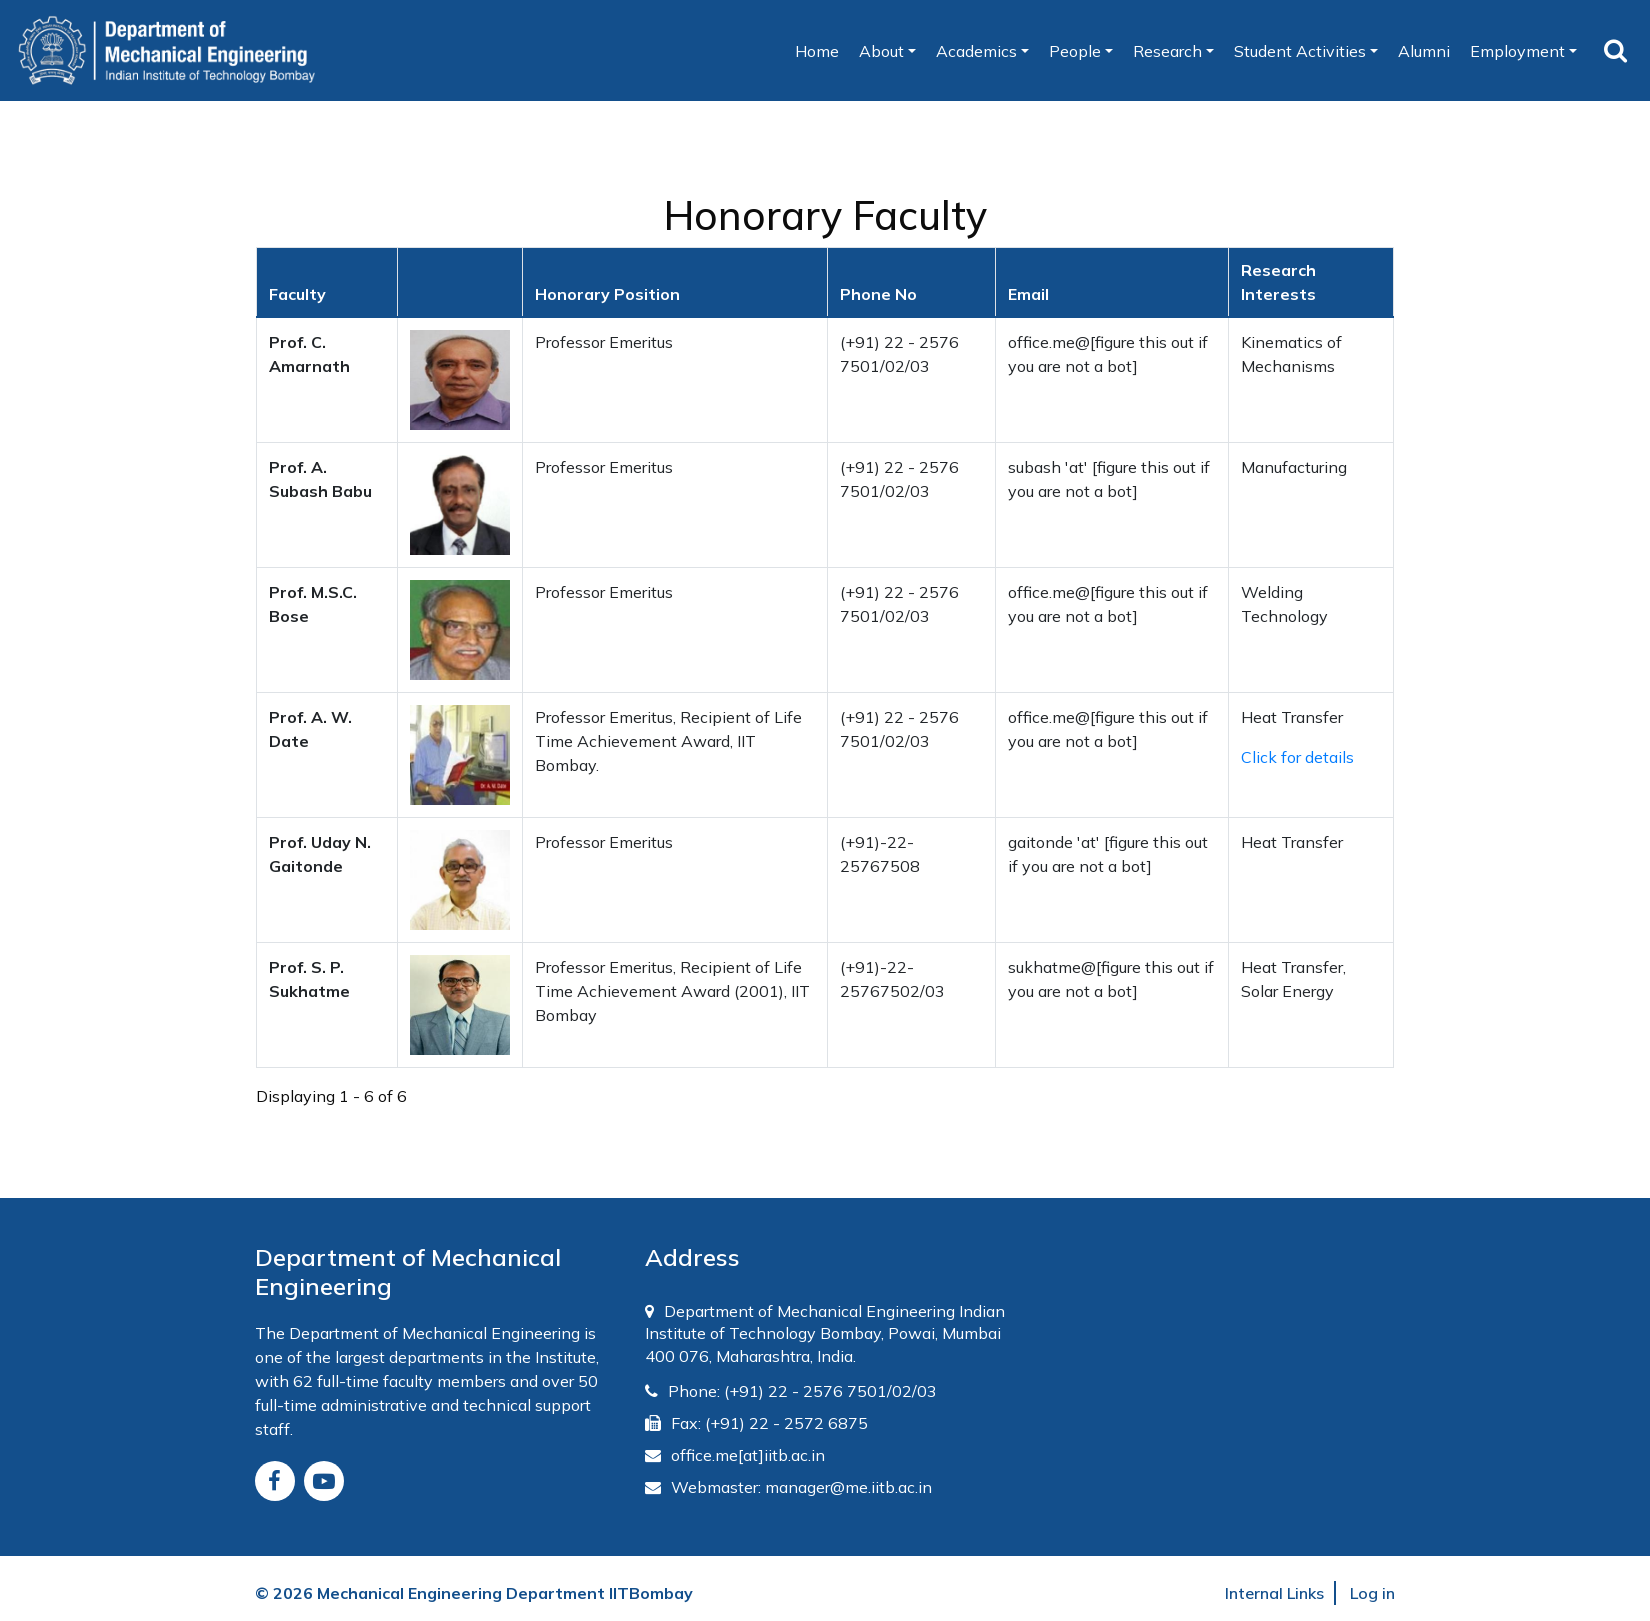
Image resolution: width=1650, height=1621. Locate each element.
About (881, 51)
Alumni (1424, 51)
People (1075, 51)
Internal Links (1274, 1593)
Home (822, 54)
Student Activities (1300, 51)
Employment (1517, 51)
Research (1167, 51)
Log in (1372, 1593)
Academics (976, 51)
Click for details (1297, 757)
